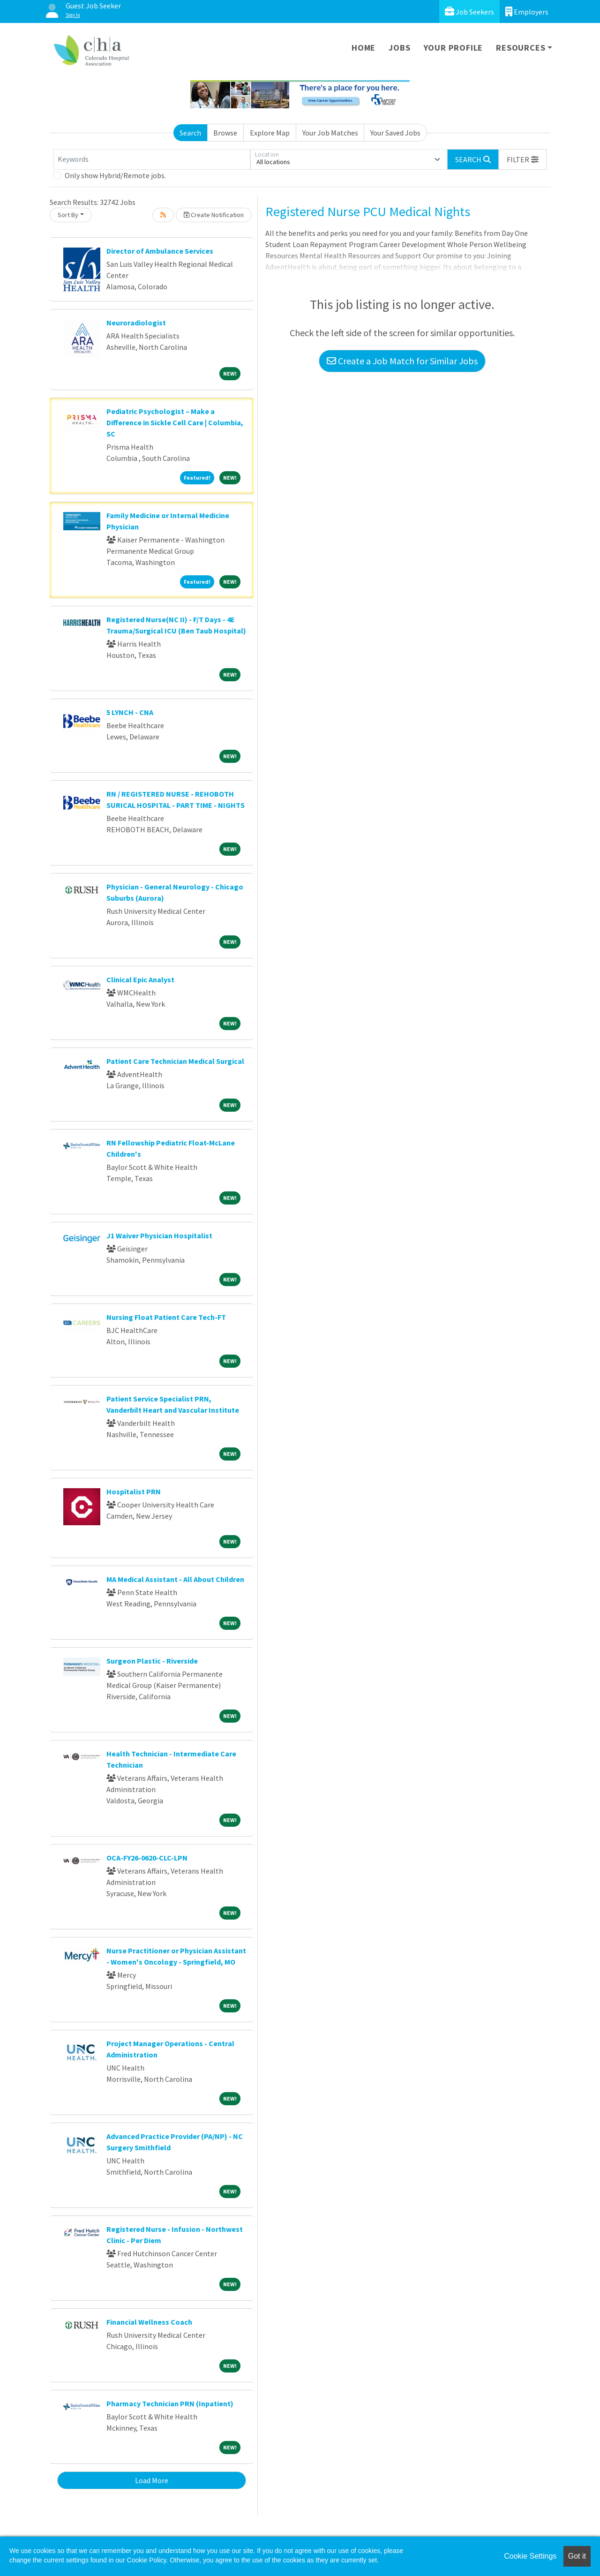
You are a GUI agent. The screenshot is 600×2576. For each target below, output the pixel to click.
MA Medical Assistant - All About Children (175, 1579)
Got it (577, 2556)
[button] (523, 159)
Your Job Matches (330, 132)
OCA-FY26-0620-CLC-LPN (147, 1857)
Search (190, 132)
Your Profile (453, 47)
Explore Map (270, 132)
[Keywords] (151, 159)
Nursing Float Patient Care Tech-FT (166, 1317)
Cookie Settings (530, 2556)
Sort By (68, 215)
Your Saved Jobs (395, 132)
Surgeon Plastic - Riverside (152, 1660)
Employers (526, 11)
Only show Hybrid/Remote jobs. (115, 175)
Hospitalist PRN (133, 1491)
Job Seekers (469, 11)
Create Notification (214, 215)
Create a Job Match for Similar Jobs (402, 361)
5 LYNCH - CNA (129, 712)
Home (363, 47)
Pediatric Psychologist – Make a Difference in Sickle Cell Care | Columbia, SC (174, 422)
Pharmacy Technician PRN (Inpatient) (169, 2403)
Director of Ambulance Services (159, 251)
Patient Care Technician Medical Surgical (175, 1061)
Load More (151, 2480)
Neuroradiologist (136, 322)
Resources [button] (520, 47)
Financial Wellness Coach (149, 2322)
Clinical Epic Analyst (140, 979)
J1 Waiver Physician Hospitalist (159, 1235)
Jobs (399, 47)
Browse (225, 132)
